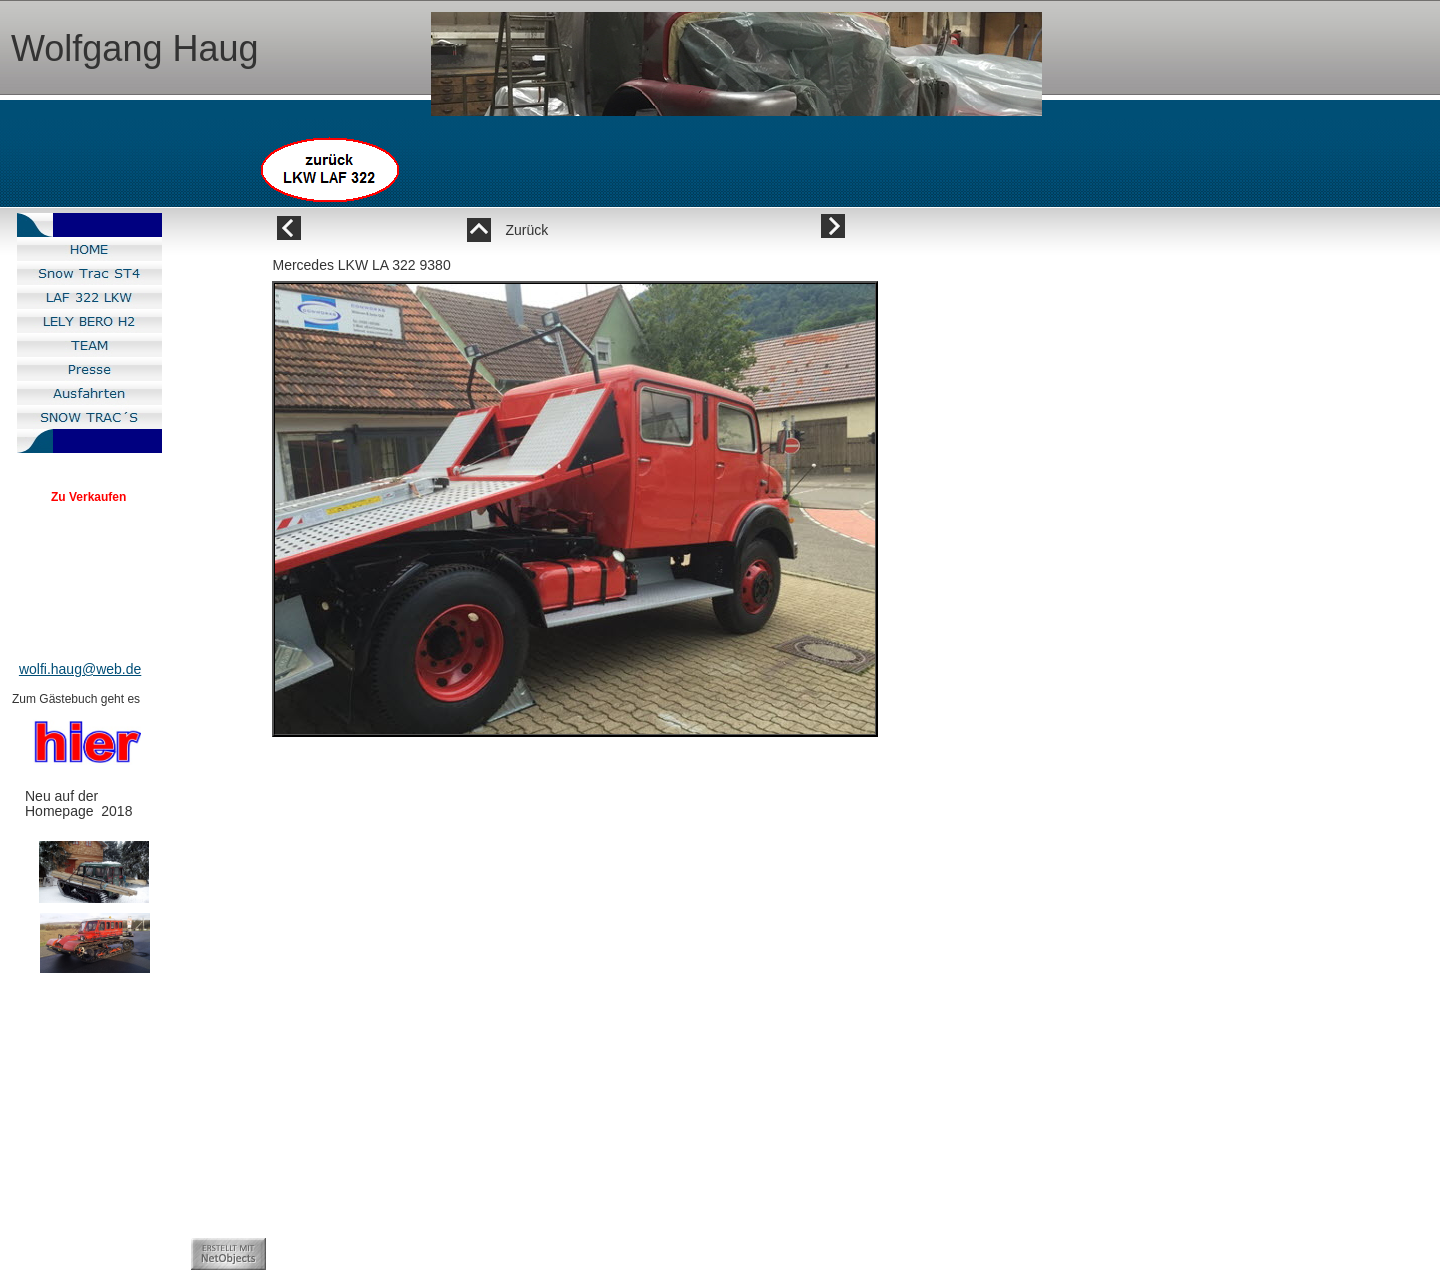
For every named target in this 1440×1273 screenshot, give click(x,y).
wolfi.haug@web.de (80, 669)
